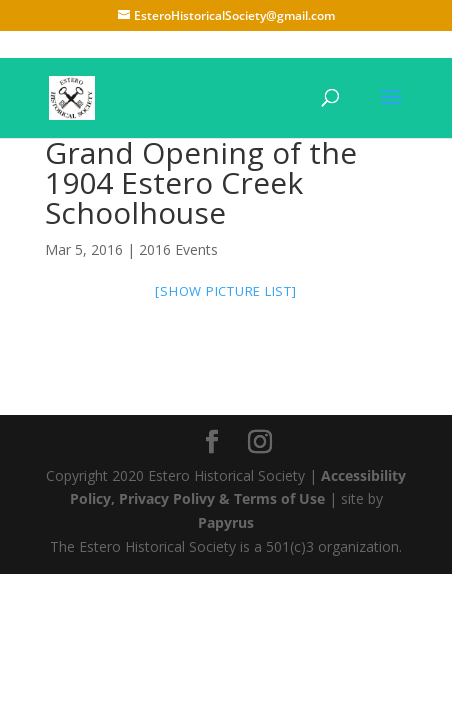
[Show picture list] (225, 291)
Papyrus (226, 522)
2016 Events (178, 249)
